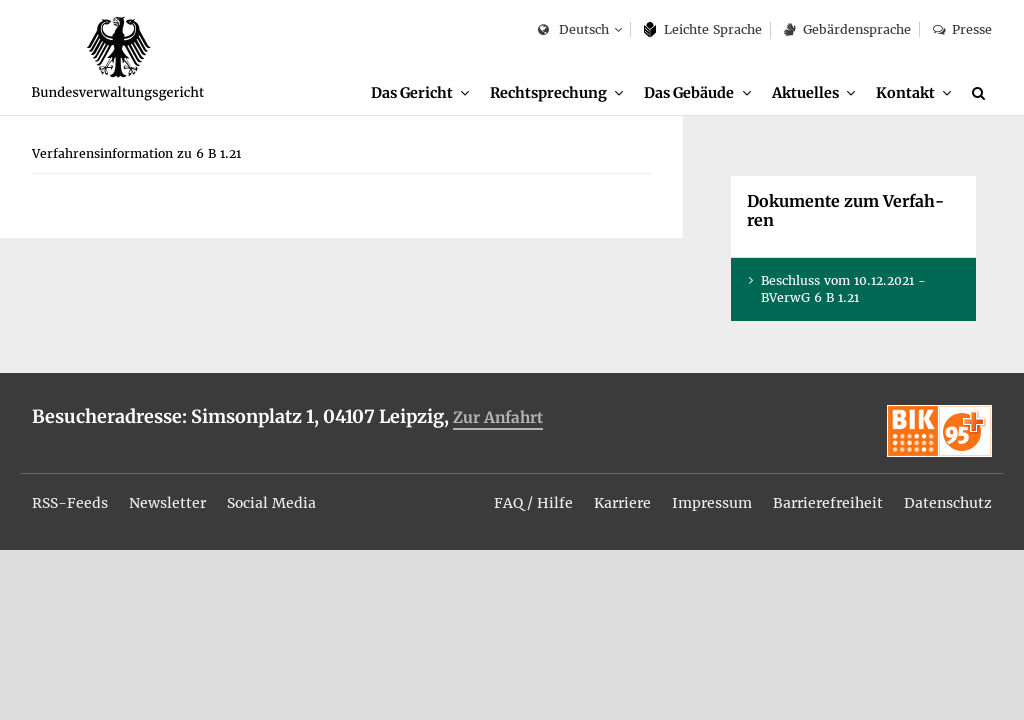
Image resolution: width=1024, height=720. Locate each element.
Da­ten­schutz (948, 503)
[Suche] (982, 93)
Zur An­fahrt (498, 417)
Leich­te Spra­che (703, 29)
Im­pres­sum (712, 503)
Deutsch (573, 30)
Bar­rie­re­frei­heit (828, 503)
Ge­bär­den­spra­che (847, 29)
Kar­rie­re (622, 503)
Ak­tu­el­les (805, 93)
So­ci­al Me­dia (271, 503)
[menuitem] (420, 93)
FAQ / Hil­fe (533, 503)
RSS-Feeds (70, 503)
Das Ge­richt (412, 93)
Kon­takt (905, 93)
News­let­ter (167, 503)
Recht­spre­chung (548, 93)
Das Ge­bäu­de (689, 93)
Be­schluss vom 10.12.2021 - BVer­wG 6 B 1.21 (843, 289)
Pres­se (962, 29)
